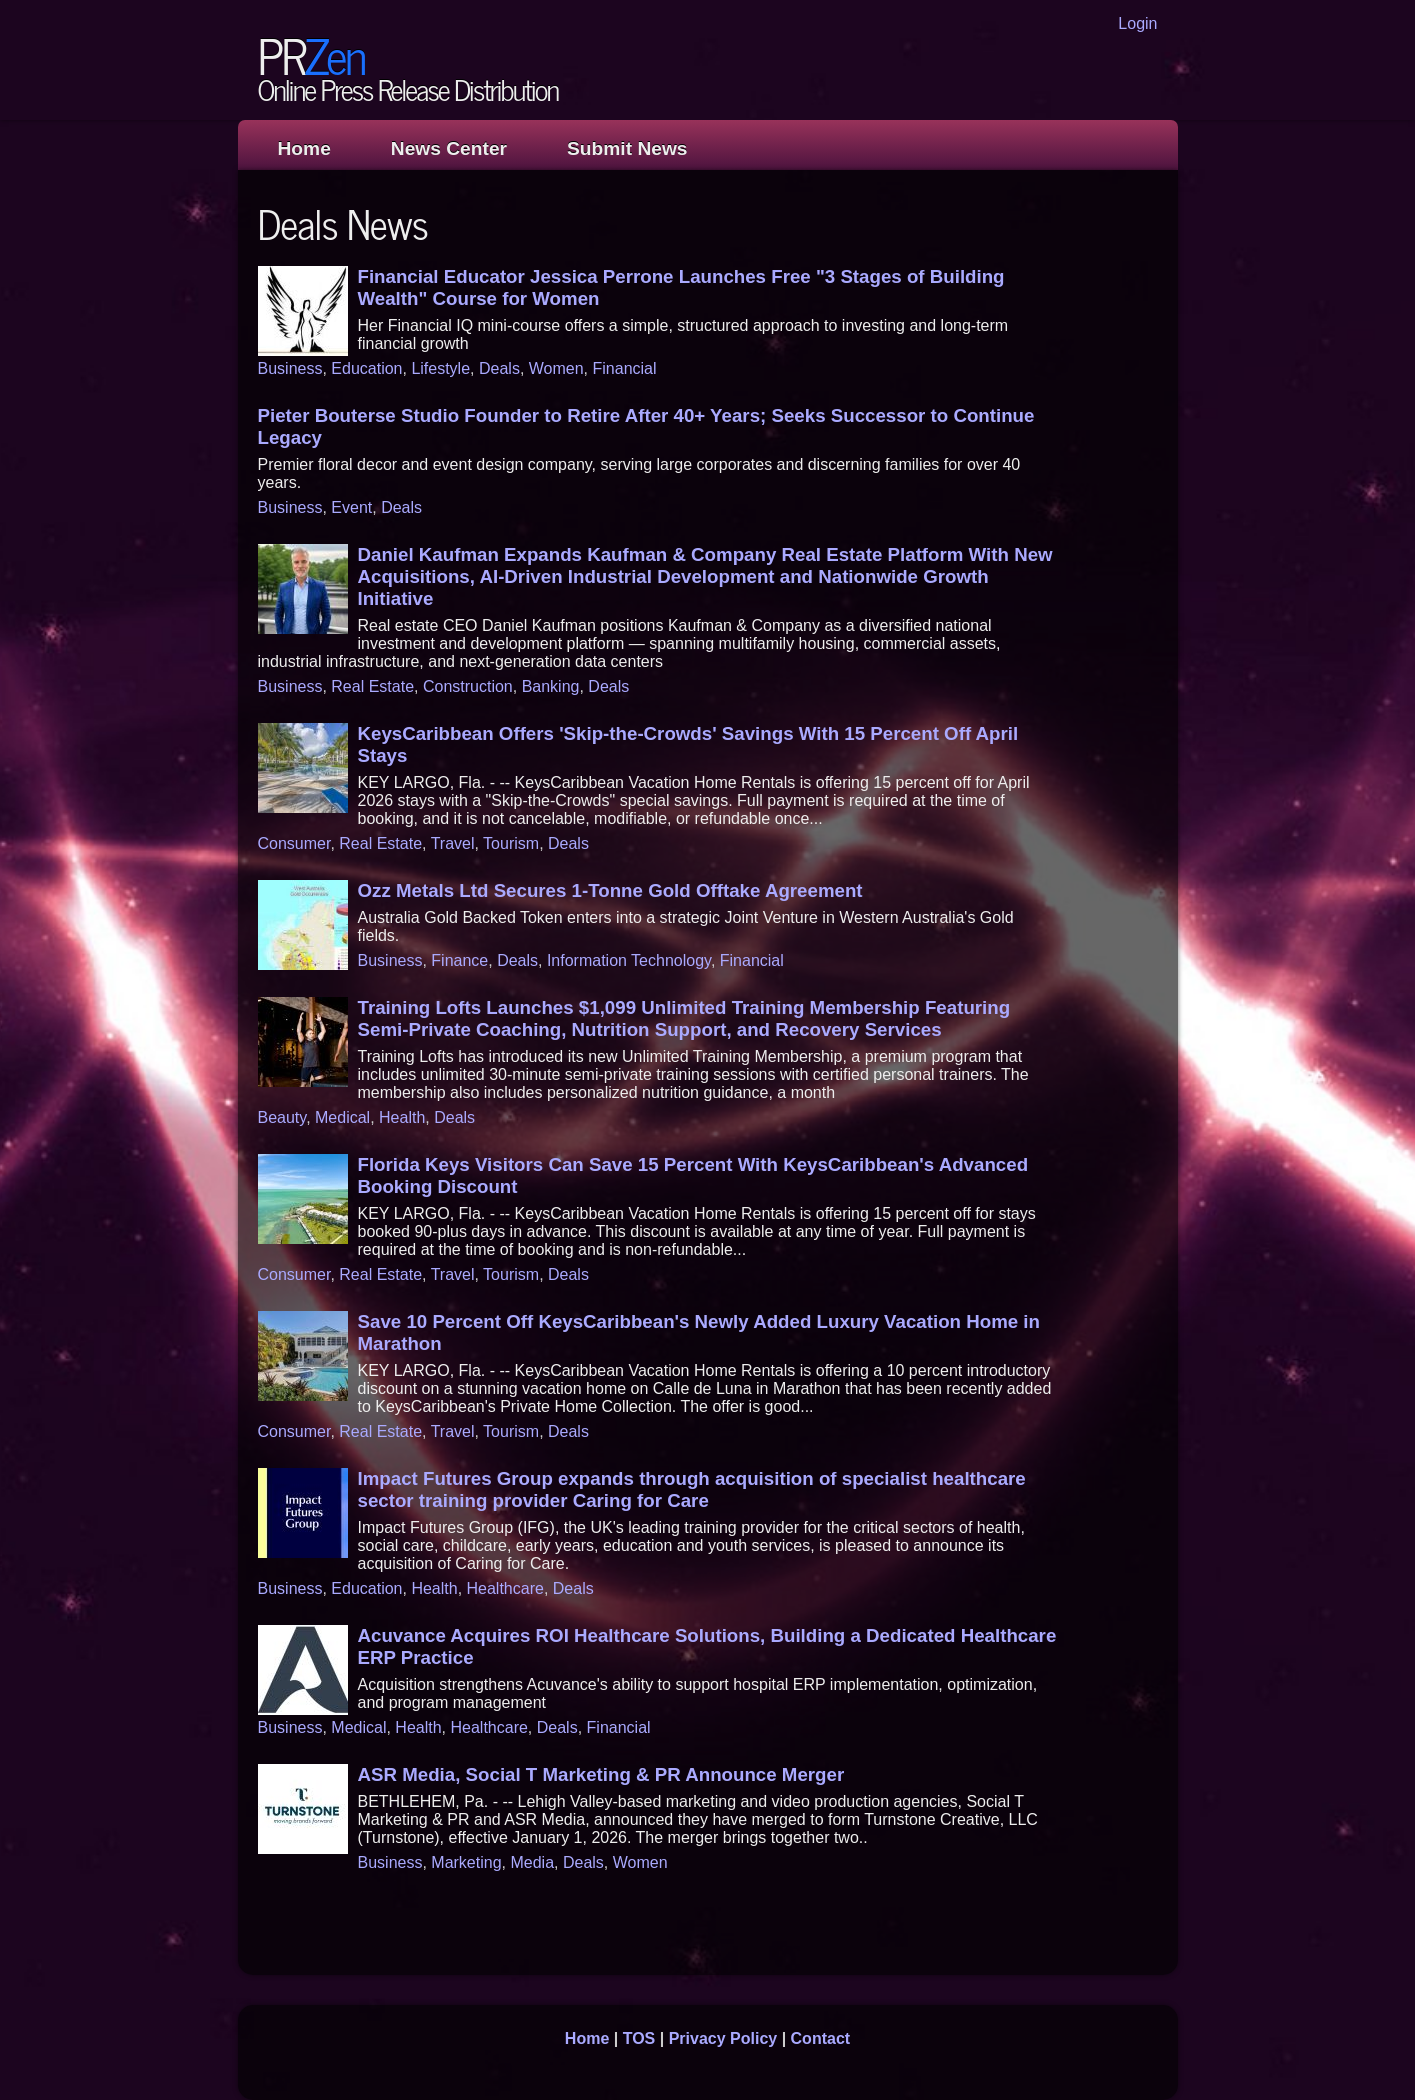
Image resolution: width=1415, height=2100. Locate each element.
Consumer (294, 843)
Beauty (282, 1117)
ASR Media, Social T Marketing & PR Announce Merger (601, 1774)
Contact (821, 2038)
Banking (551, 686)
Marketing (466, 1862)
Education (366, 368)
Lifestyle (440, 368)
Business (290, 368)
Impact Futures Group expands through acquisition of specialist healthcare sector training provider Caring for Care (692, 1489)
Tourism (511, 843)
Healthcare (505, 1588)
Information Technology (629, 960)
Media (532, 1862)
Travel (453, 843)
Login (1137, 23)
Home (304, 148)
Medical (342, 1117)
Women (556, 368)
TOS (639, 2038)
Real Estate (372, 686)
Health (402, 1117)
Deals (499, 368)
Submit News (627, 148)
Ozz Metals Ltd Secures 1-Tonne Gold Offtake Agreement (610, 890)
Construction (468, 686)
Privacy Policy (723, 2038)
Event (351, 507)
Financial (625, 368)
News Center (449, 148)
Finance (459, 960)
